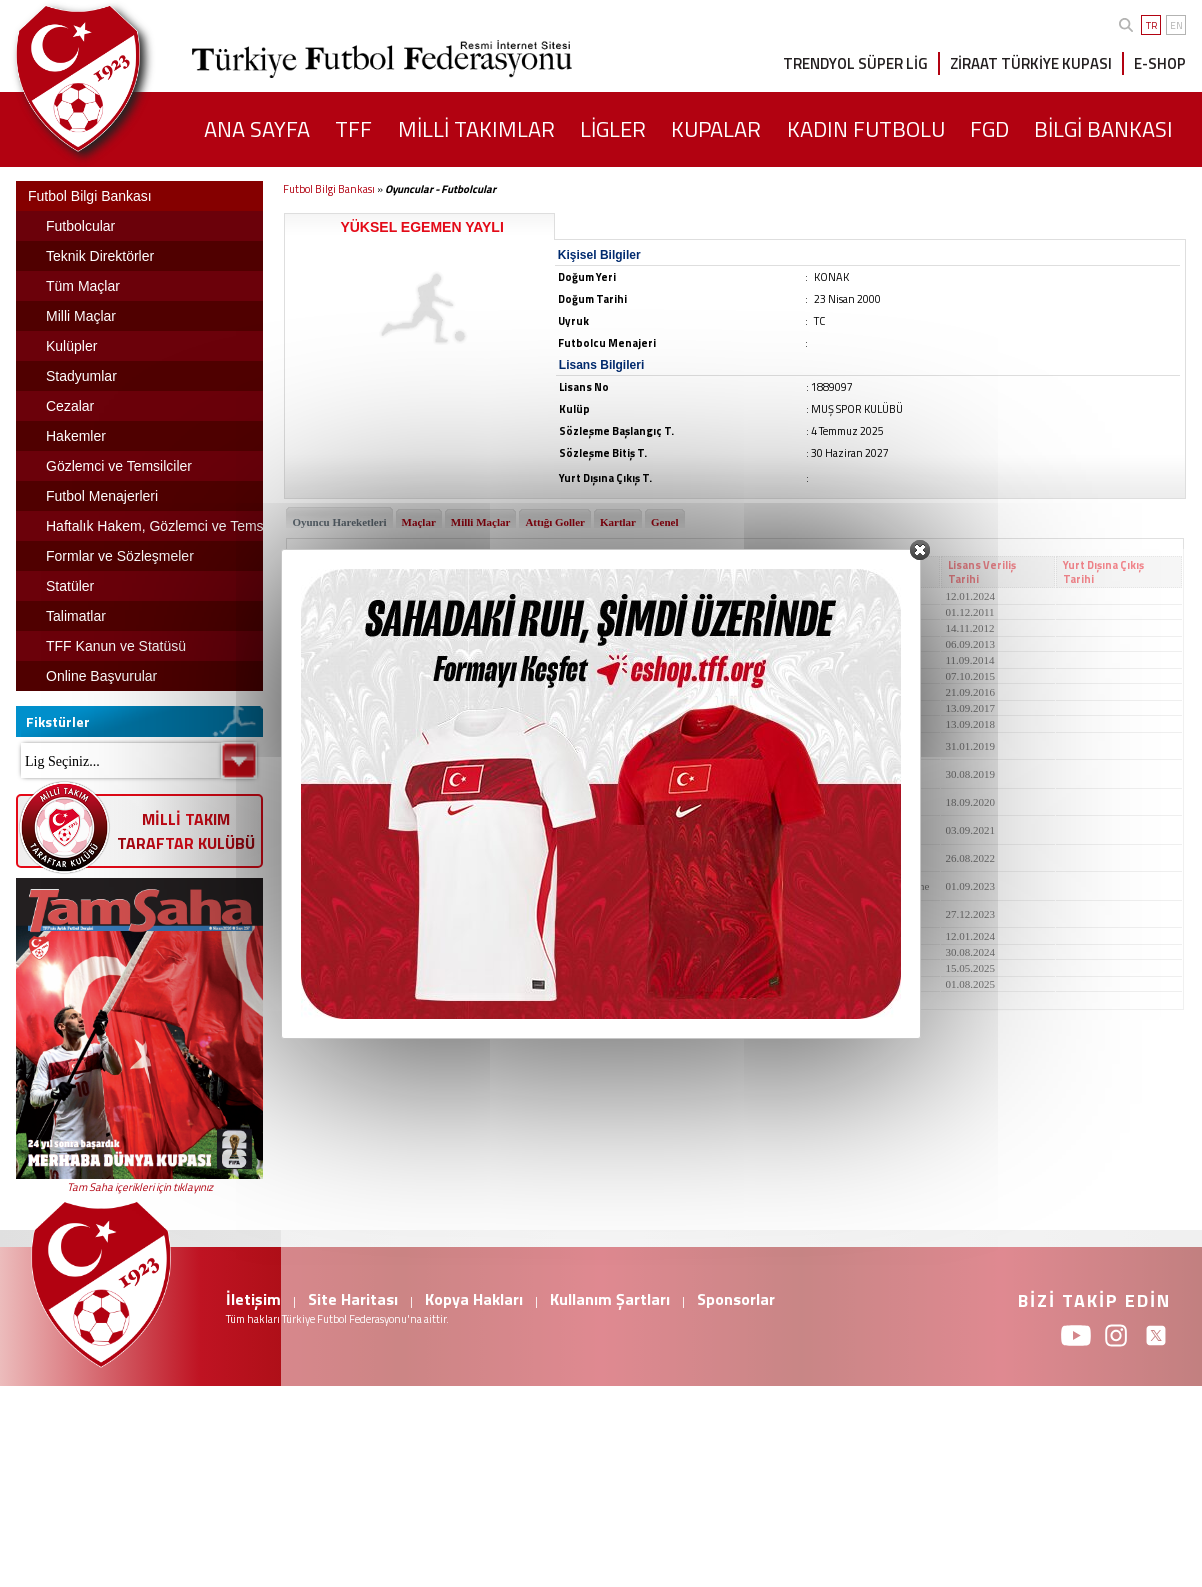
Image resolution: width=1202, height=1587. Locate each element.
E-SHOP (1160, 63)
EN (1176, 25)
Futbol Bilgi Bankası (329, 189)
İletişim (253, 1299)
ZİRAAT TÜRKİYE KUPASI (1031, 63)
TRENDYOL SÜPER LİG (855, 63)
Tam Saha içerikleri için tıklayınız (140, 1187)
